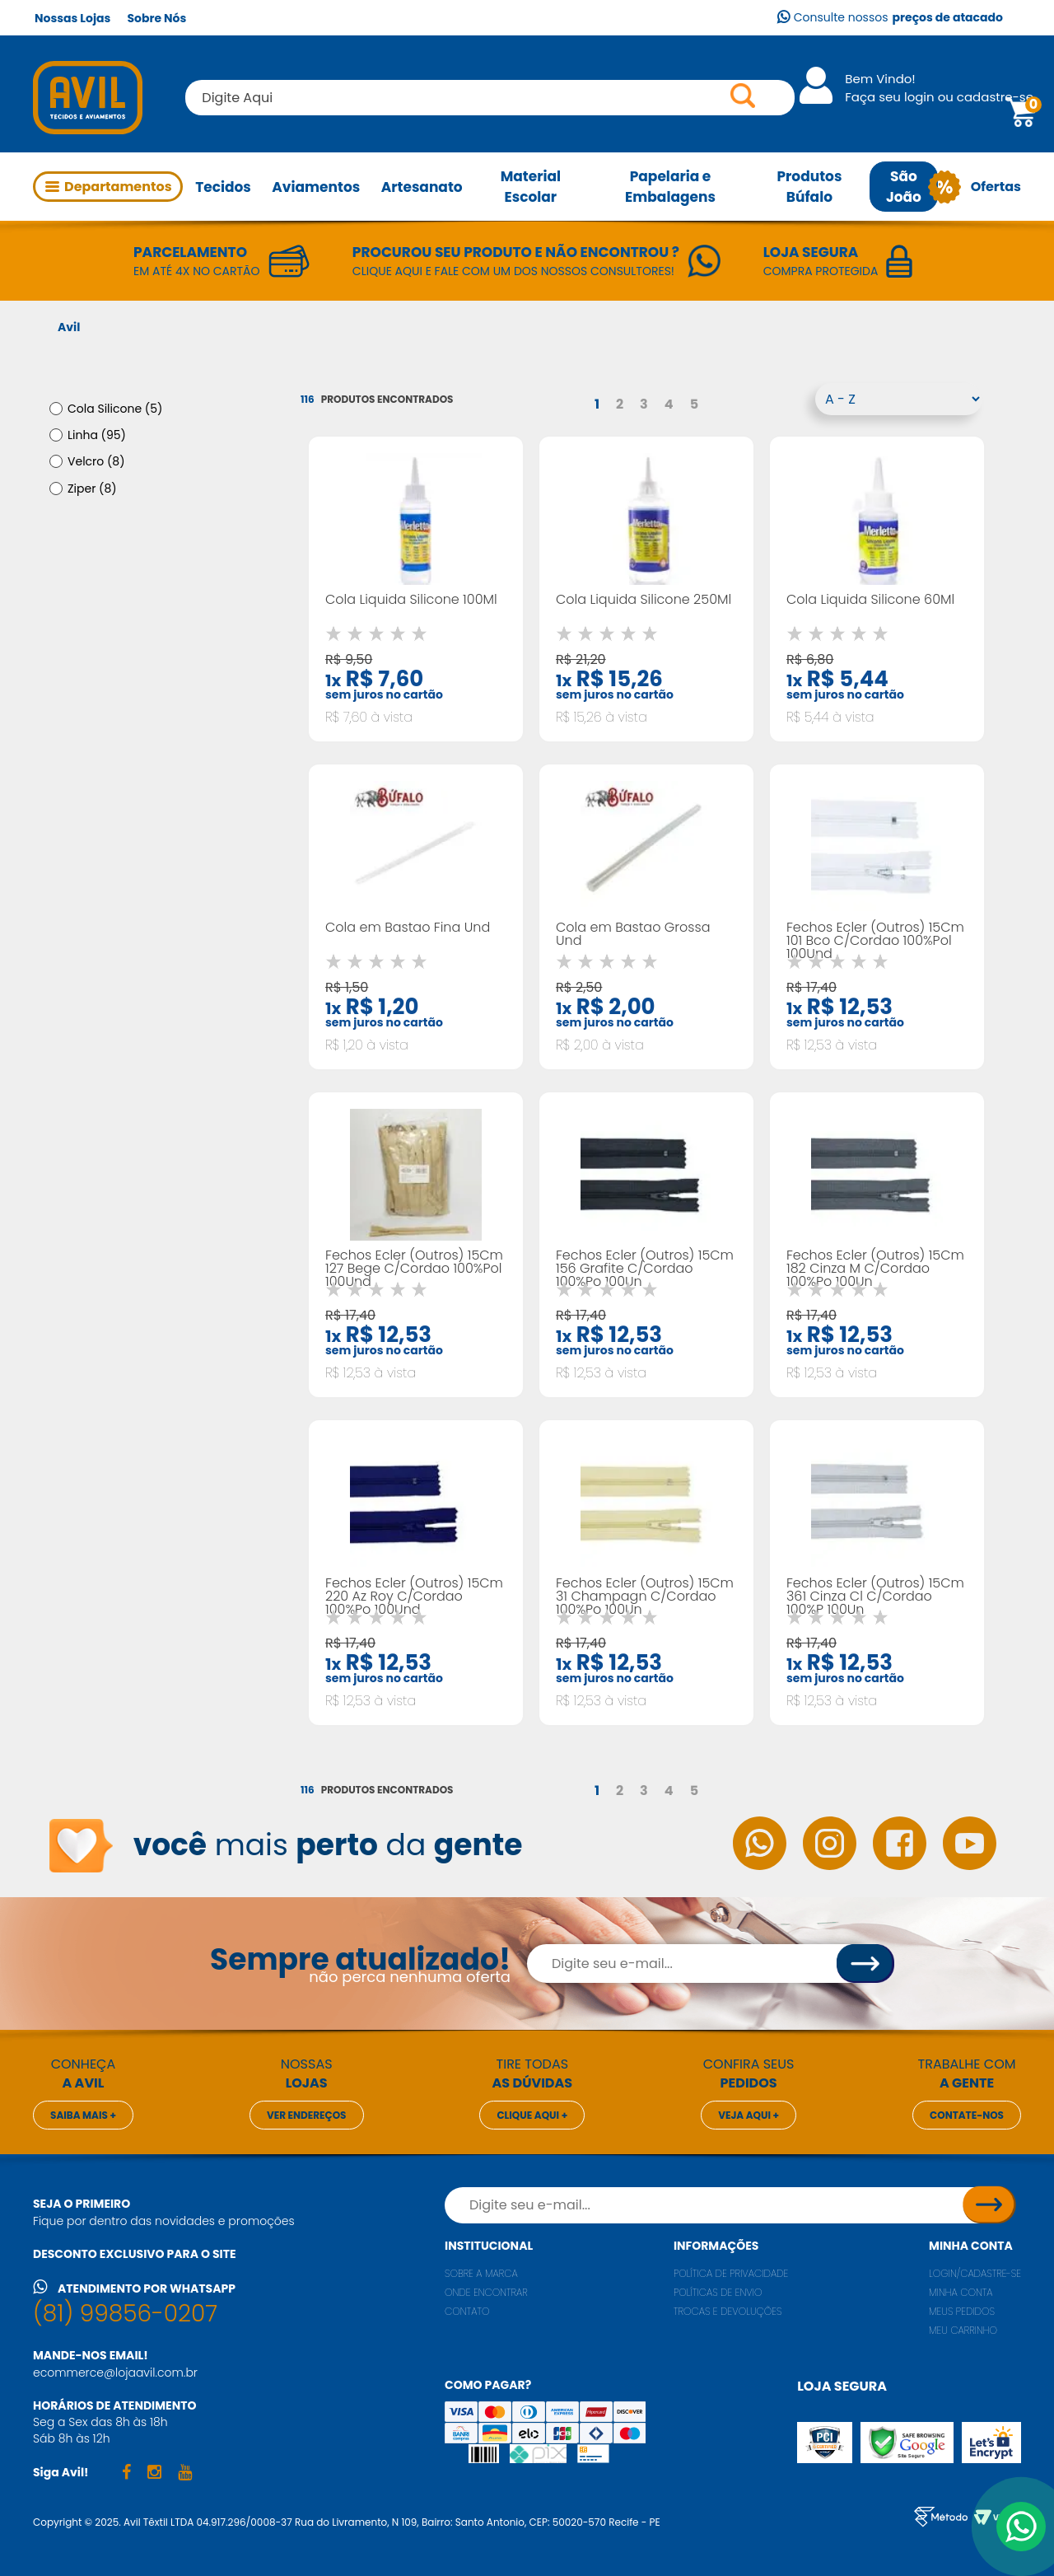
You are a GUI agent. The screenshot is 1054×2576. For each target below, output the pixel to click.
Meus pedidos (962, 2311)
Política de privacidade (731, 2273)
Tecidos (223, 187)
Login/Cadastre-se (975, 2273)
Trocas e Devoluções (727, 2311)
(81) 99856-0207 (125, 2314)
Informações (716, 2245)
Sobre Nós (156, 18)
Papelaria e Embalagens (670, 186)
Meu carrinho (963, 2330)
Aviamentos (316, 187)
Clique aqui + (532, 2115)
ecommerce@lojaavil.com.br (115, 2372)
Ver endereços (307, 2115)
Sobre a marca (481, 2273)
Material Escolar (531, 186)
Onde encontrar (486, 2292)
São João (903, 186)
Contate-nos (967, 2115)
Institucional (489, 2245)
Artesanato (422, 187)
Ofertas (980, 187)
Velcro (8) (96, 461)
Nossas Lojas (72, 18)
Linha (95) (97, 435)
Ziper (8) (92, 488)
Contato (467, 2311)
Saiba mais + (83, 2115)
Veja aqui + (748, 2115)
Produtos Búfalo (809, 186)
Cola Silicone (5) (115, 408)
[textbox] (490, 97)
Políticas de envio (718, 2292)
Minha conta (971, 2245)
